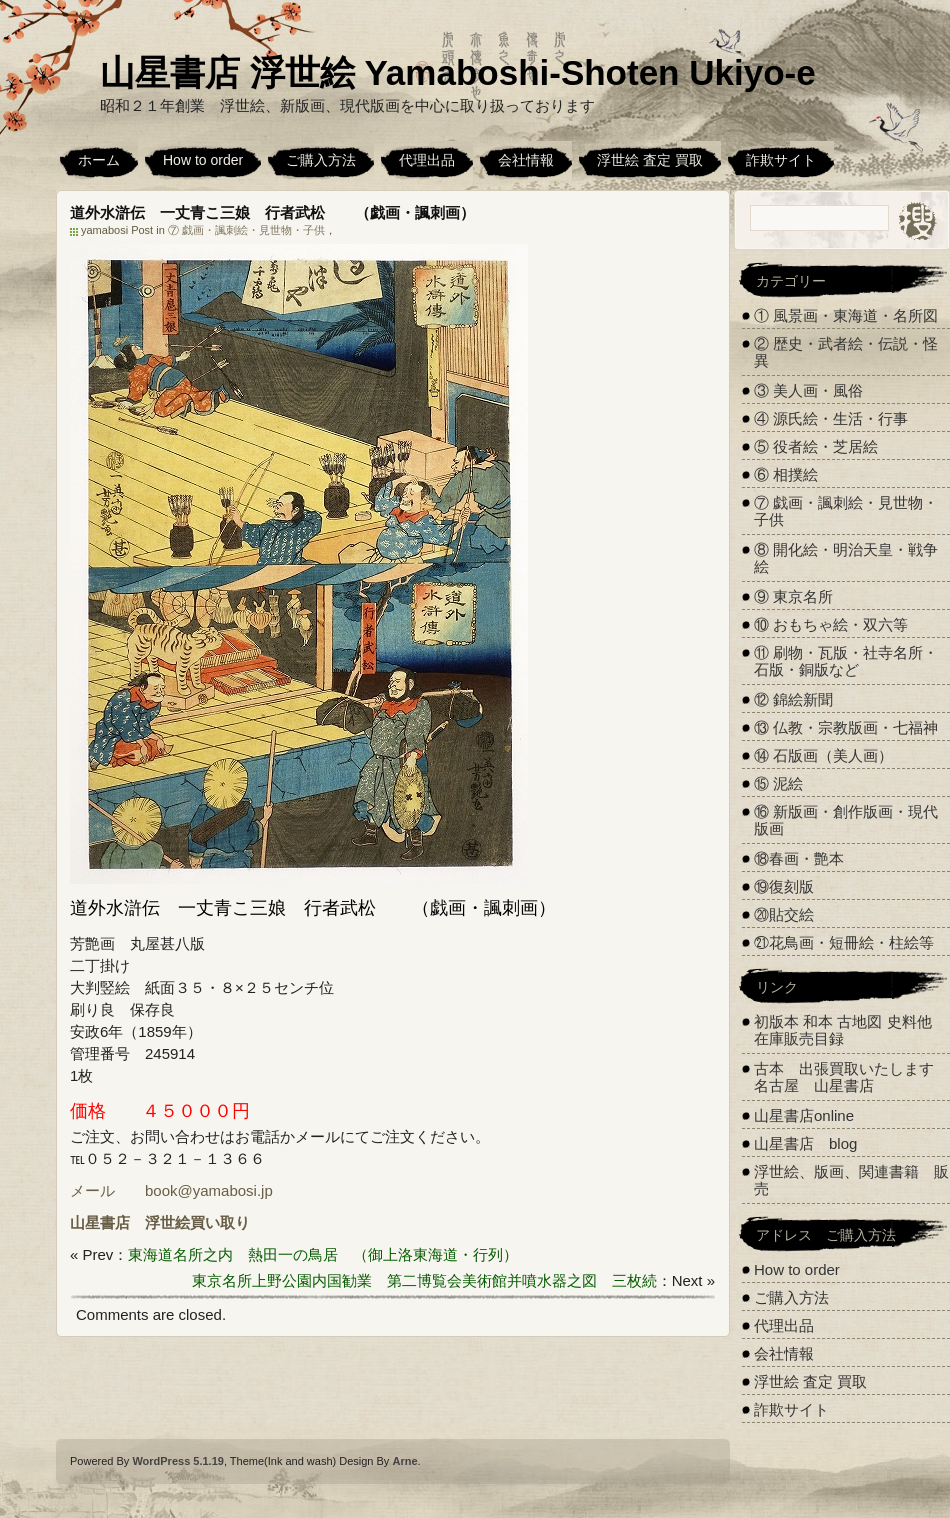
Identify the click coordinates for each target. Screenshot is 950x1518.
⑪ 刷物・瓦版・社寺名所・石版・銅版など (846, 661)
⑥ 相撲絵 (786, 474)
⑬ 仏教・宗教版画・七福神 (846, 727)
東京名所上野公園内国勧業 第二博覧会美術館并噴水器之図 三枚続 (424, 1280)
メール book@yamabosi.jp (171, 1190)
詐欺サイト (781, 160)
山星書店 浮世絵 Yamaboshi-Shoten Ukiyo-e (458, 72)
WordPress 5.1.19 (178, 1461)
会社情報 (526, 160)
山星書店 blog (805, 1143)
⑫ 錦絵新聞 (793, 699)
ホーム (99, 160)
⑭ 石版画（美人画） (823, 755)
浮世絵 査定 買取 (650, 160)
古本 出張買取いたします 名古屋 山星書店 (851, 1077)
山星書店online (804, 1115)
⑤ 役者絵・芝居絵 (816, 446)
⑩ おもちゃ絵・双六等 (831, 624)
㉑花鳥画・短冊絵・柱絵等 (844, 942)
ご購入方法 (321, 160)
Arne (404, 1461)
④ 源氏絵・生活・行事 (831, 418)
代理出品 (427, 160)
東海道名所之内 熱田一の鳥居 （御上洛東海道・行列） (323, 1254)
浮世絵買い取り (197, 1222)
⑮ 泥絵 (778, 783)
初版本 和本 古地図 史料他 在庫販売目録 (843, 1030)
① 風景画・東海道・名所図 (846, 315)
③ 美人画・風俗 (808, 390)
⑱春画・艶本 (799, 858)
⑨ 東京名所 (793, 596)
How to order (203, 160)
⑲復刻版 (784, 886)
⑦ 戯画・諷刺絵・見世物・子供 (246, 230)
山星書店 (100, 1222)
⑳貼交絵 (784, 914)
